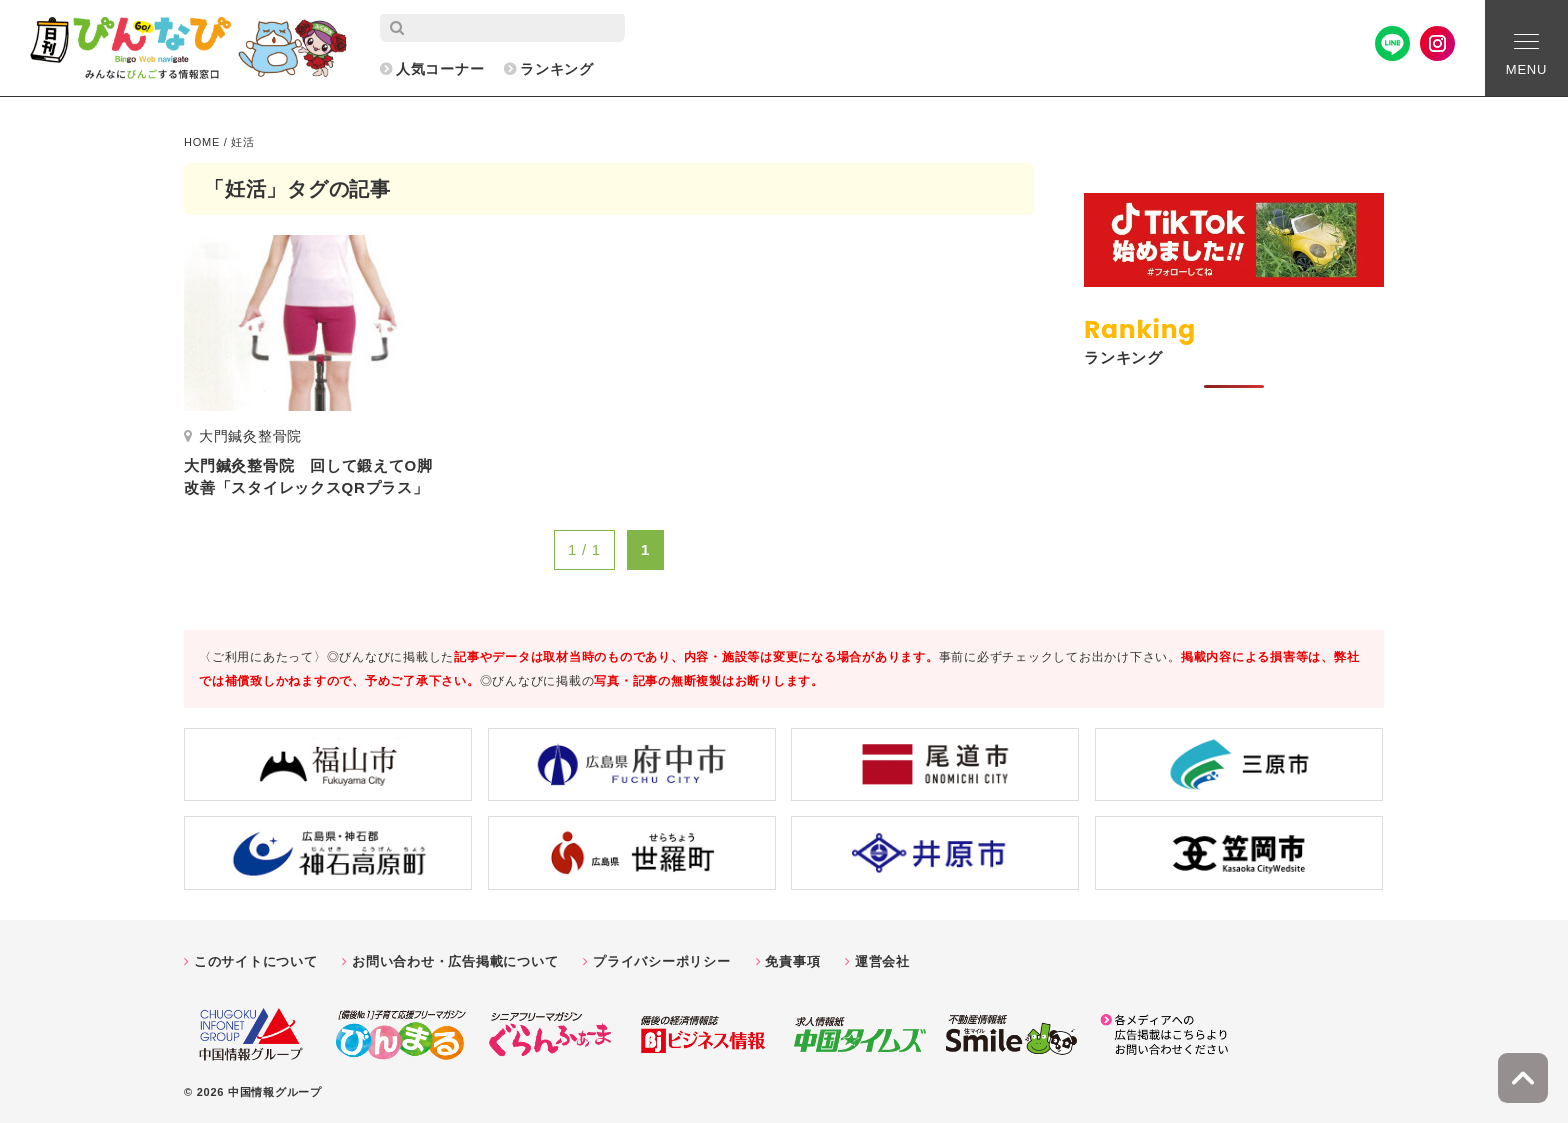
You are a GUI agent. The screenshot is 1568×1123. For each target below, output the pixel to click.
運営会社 (882, 961)
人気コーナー (440, 69)
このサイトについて (256, 961)
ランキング (557, 69)
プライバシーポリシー (662, 961)
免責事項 (792, 961)
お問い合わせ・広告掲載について (455, 961)
